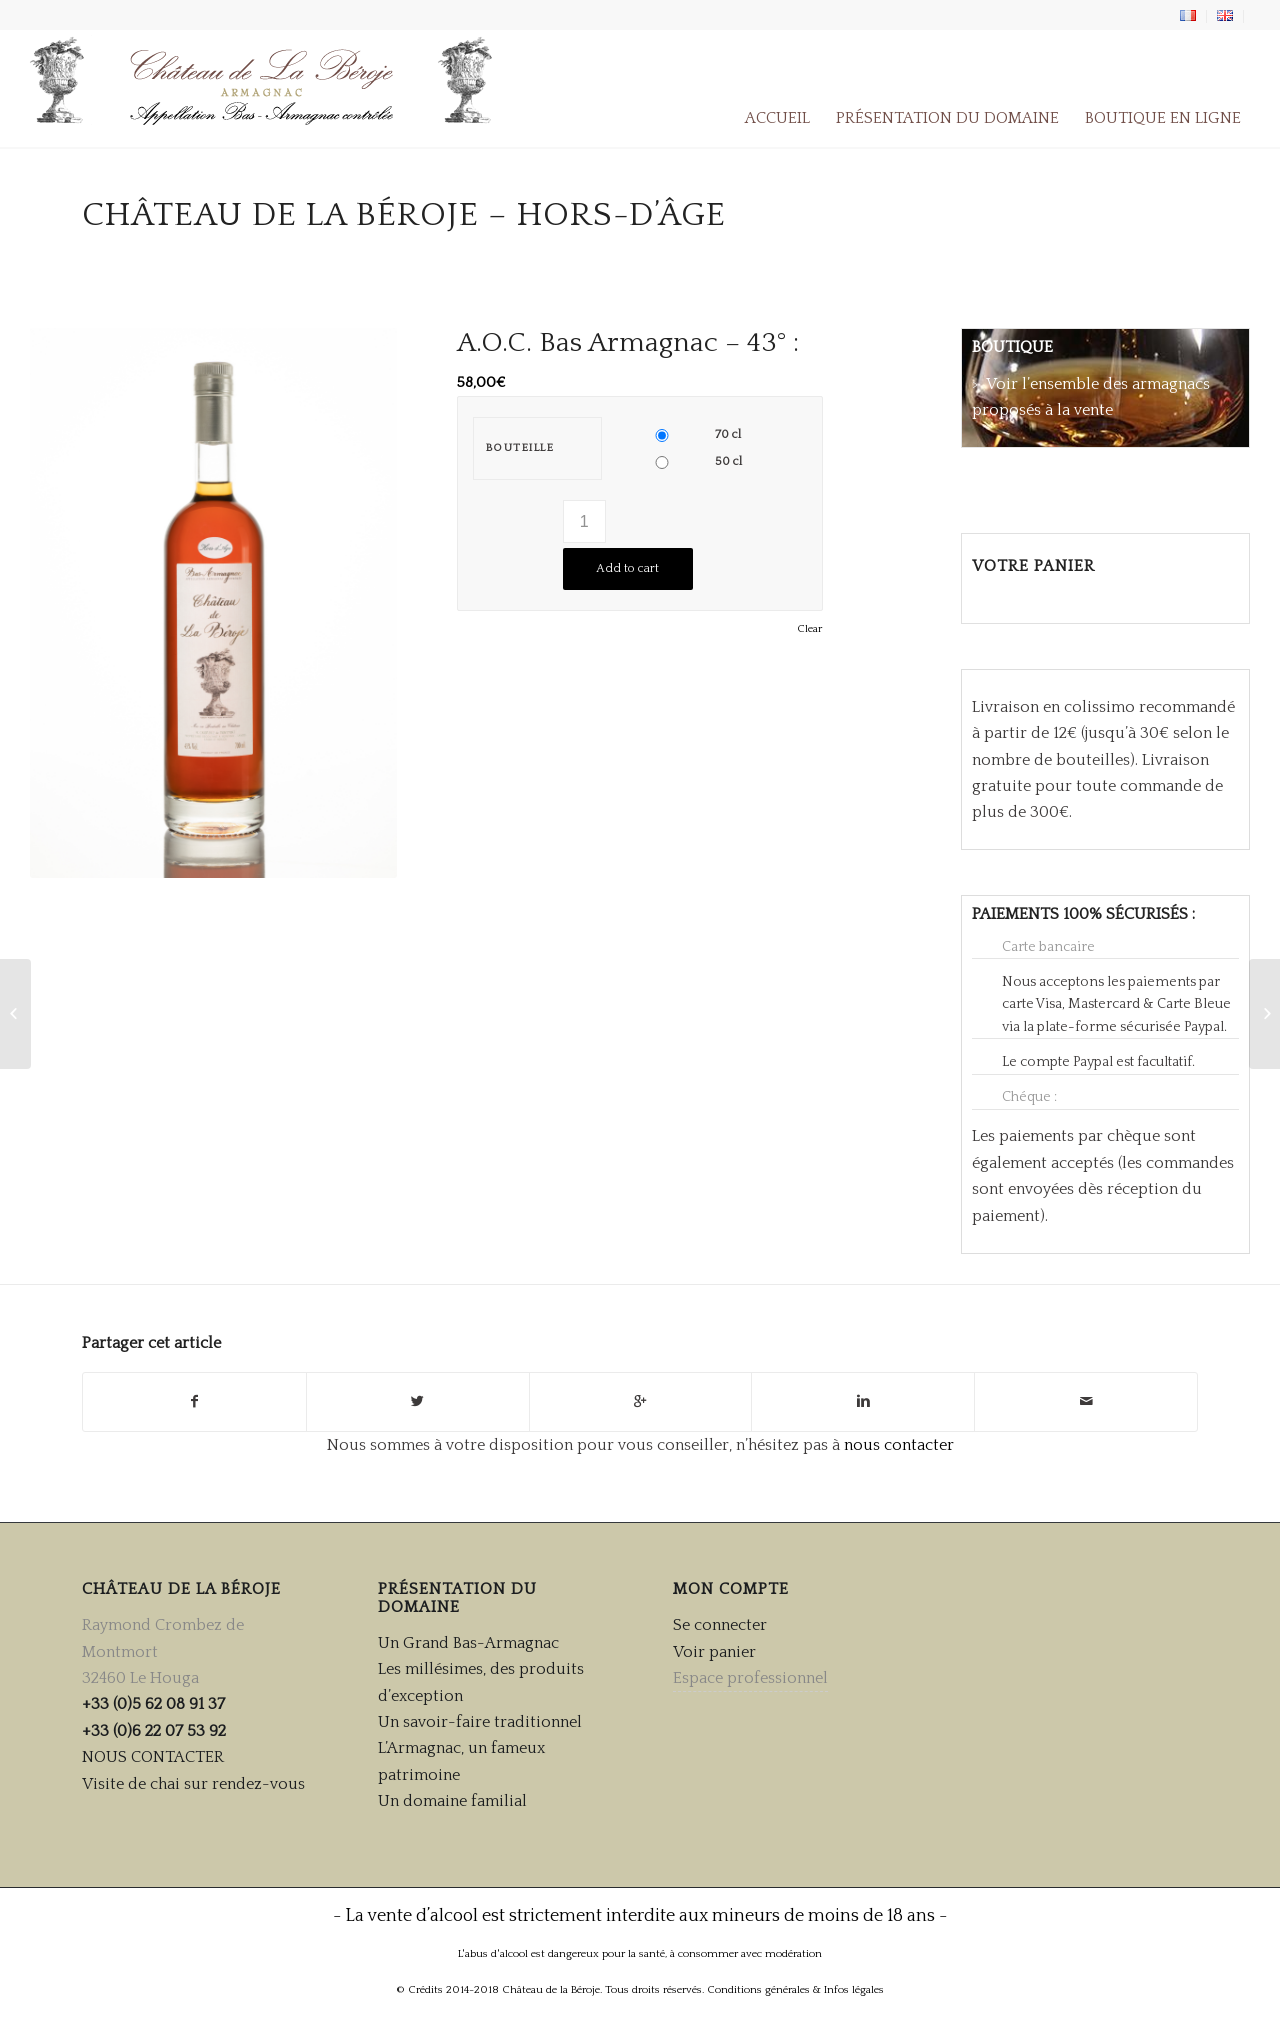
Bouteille (520, 448)
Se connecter (720, 1625)
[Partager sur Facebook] (194, 1401)
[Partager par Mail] (1086, 1401)
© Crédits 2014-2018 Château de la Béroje (498, 1990)
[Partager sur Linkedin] (863, 1401)
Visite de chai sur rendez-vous (193, 1784)
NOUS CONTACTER (153, 1757)
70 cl (728, 434)
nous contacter (899, 1445)
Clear (809, 629)
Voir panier (714, 1652)
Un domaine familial (452, 1801)
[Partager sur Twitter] (418, 1401)
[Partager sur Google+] (641, 1401)
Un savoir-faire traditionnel (480, 1722)
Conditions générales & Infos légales (795, 1990)
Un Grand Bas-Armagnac (468, 1643)
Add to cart (627, 568)
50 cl (728, 461)
